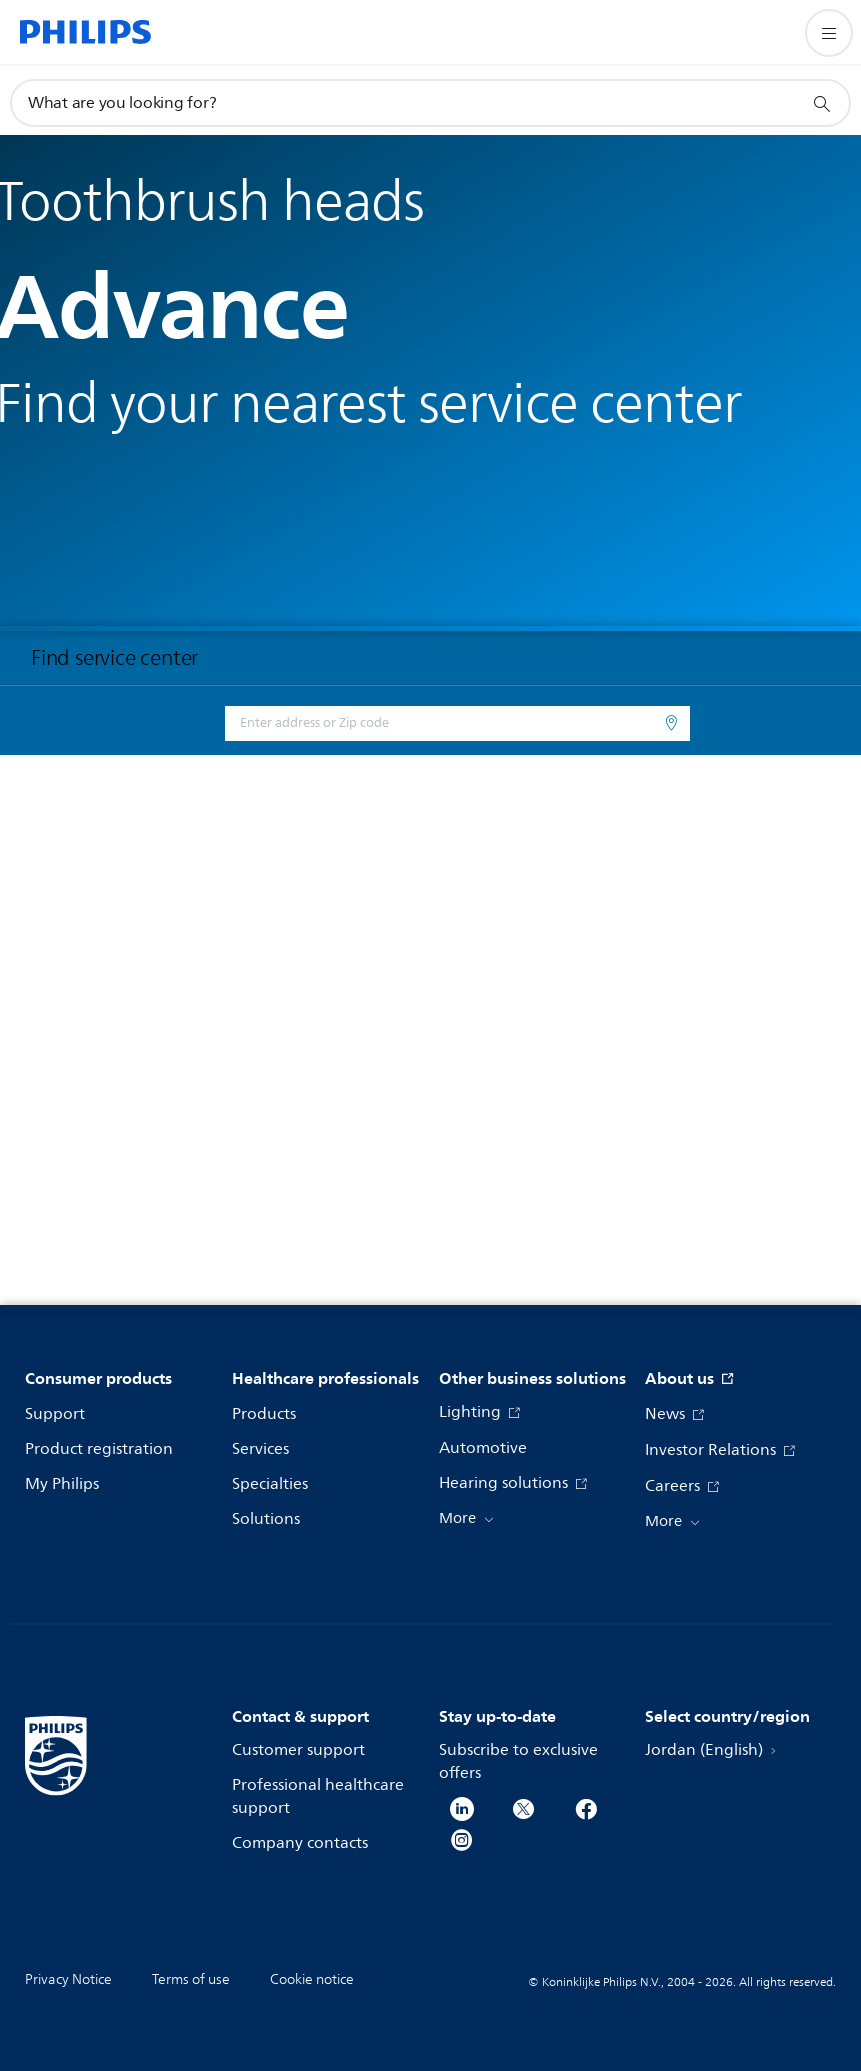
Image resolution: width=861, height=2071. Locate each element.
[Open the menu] (829, 33)
